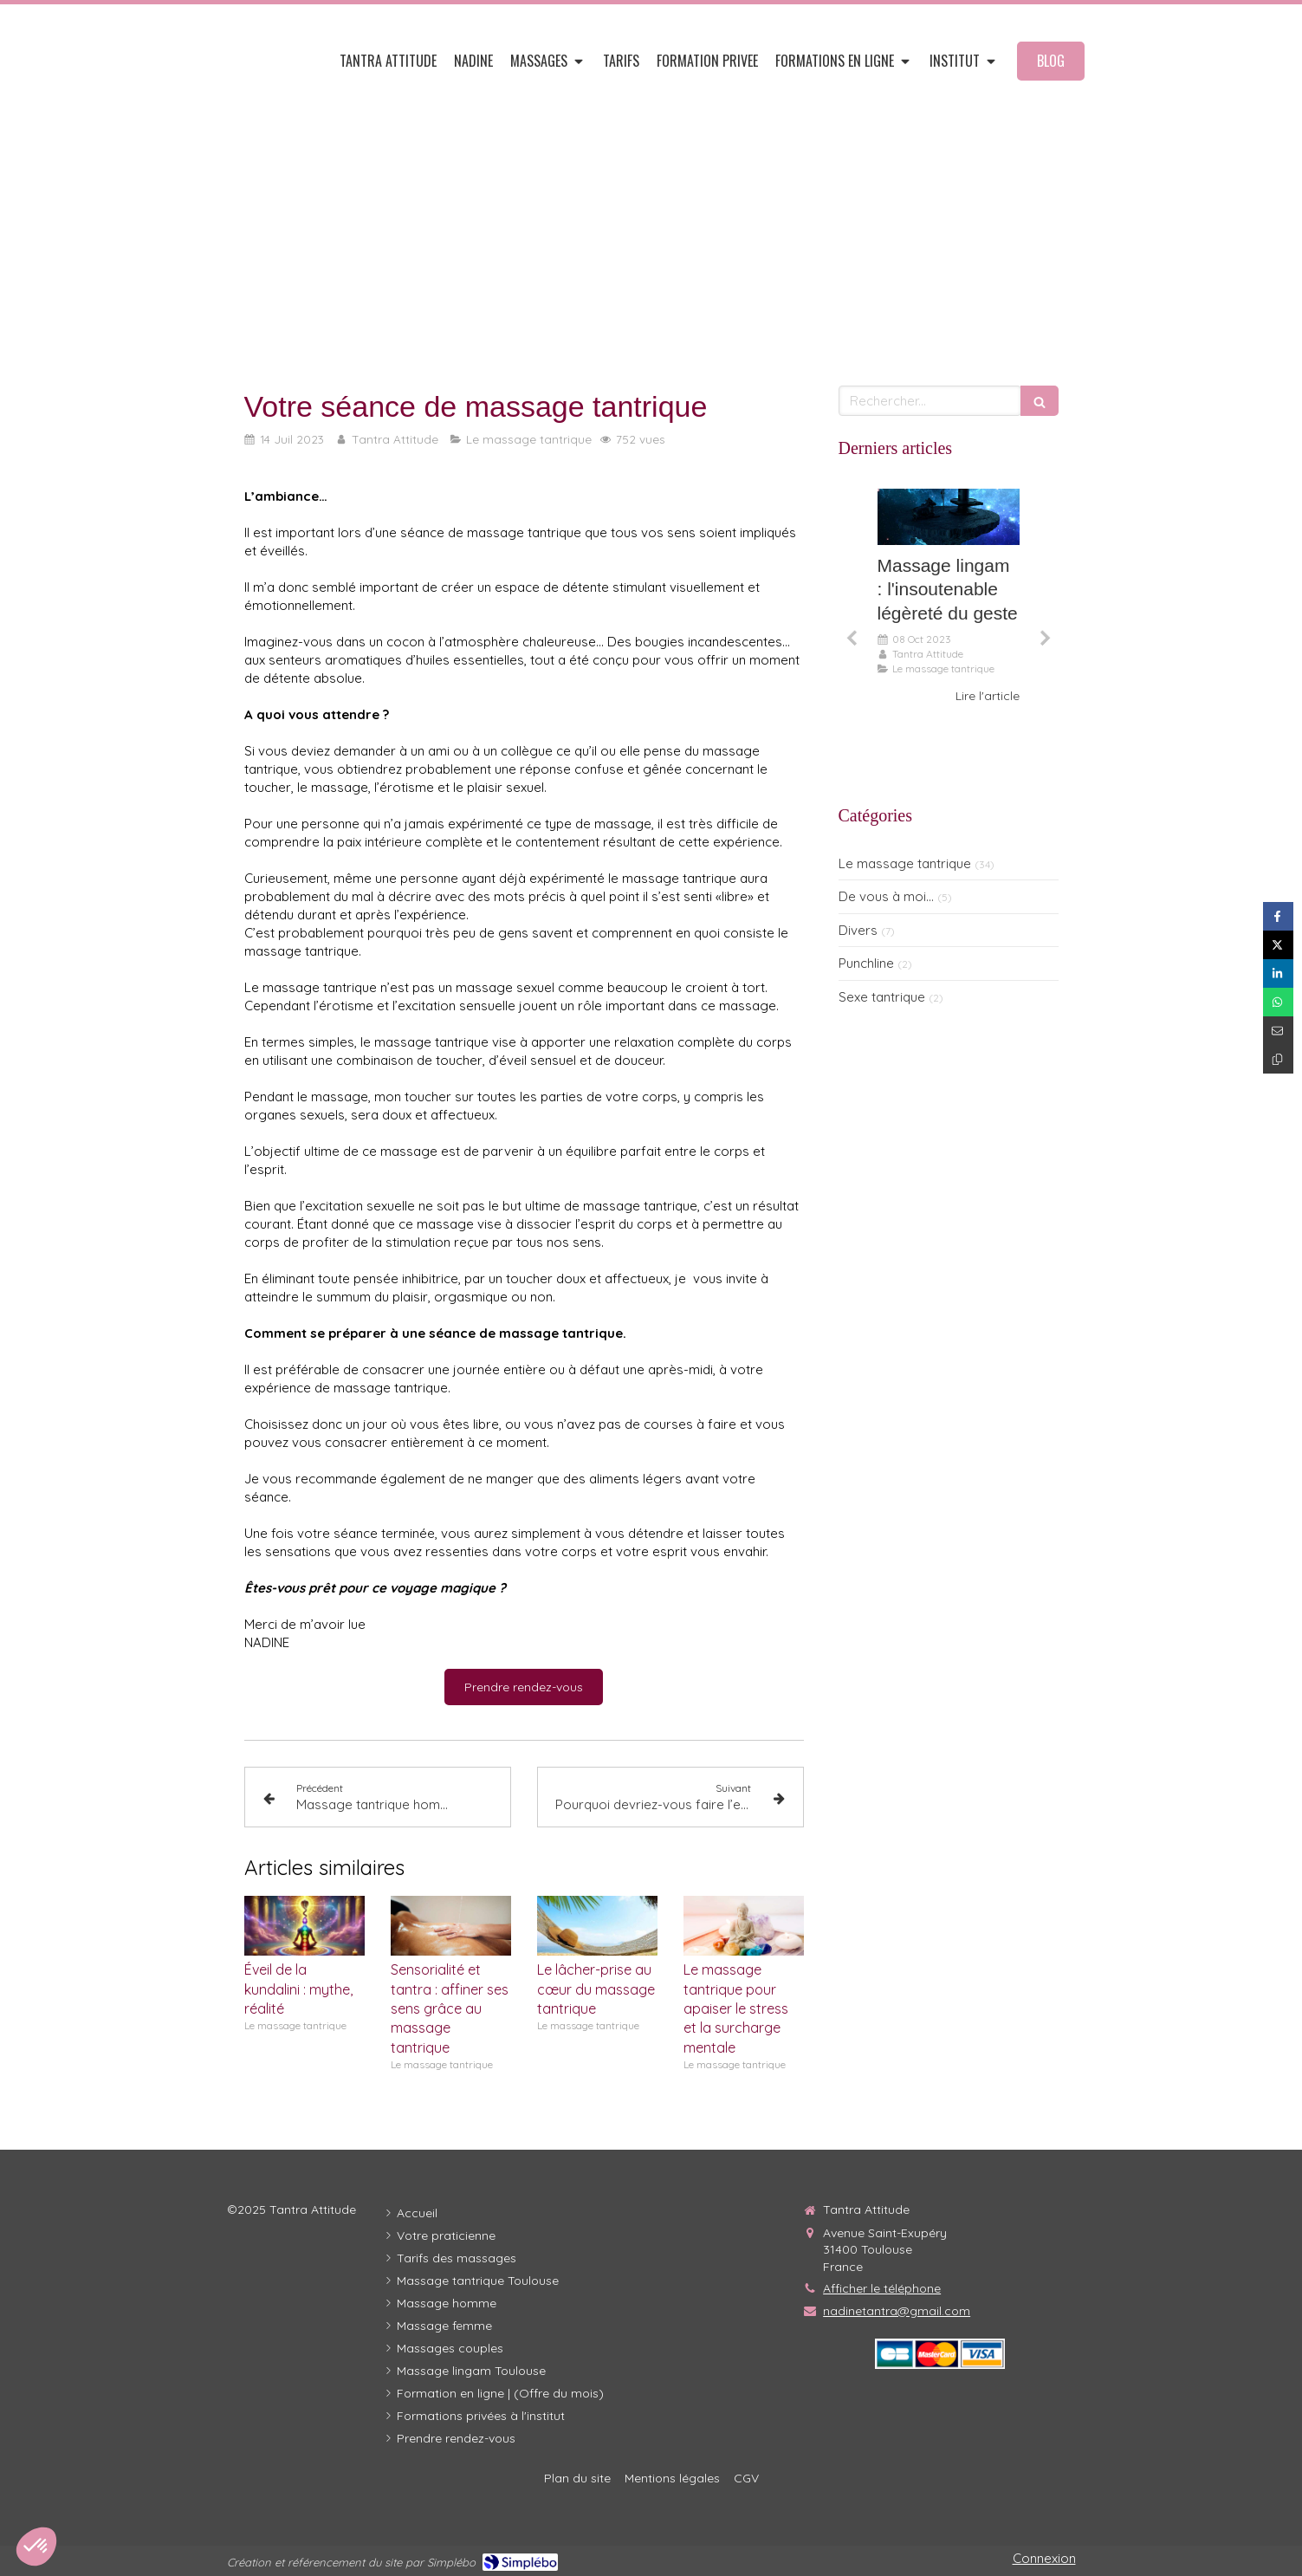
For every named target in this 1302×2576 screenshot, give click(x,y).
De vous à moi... (886, 896)
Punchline (866, 963)
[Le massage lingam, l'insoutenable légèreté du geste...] (949, 517)
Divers (858, 930)
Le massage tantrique (905, 863)
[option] (949, 596)
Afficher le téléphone (882, 2288)
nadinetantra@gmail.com (896, 2311)
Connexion (1044, 2558)
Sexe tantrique (882, 997)
